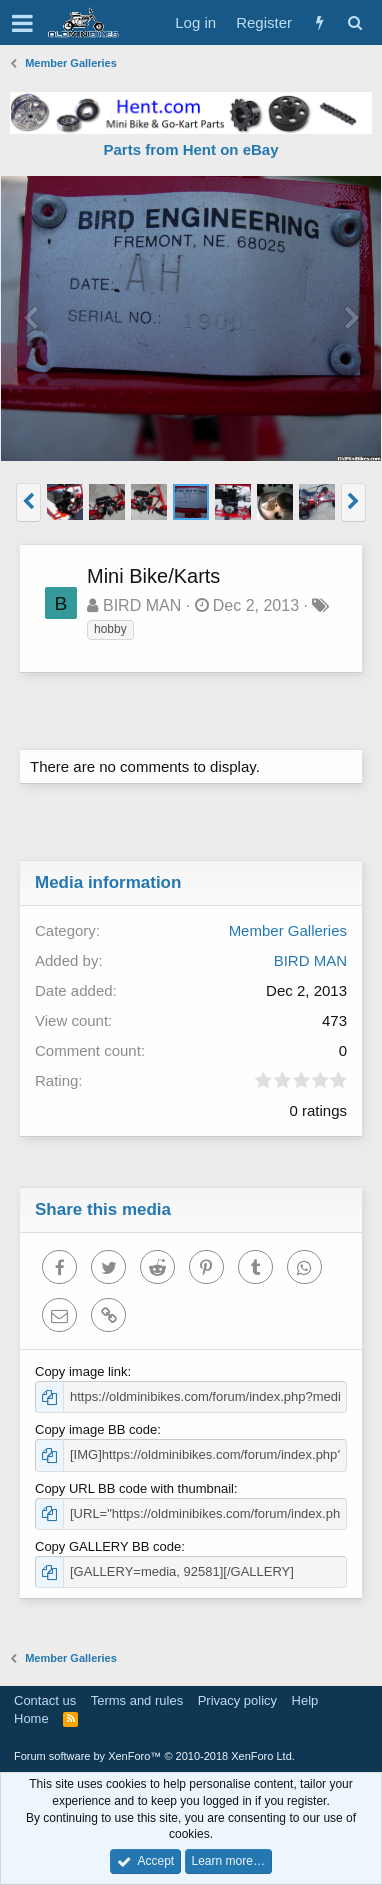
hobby (110, 629)
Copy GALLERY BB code (108, 1546)
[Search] (354, 22)
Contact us (45, 1700)
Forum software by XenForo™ (154, 1756)
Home (31, 1718)
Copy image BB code (96, 1429)
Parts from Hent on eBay (190, 149)
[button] (22, 23)
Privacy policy (237, 1700)
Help (305, 1700)
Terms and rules (137, 1700)
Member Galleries (288, 930)
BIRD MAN (142, 605)
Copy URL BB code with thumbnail (134, 1488)
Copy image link (81, 1371)
